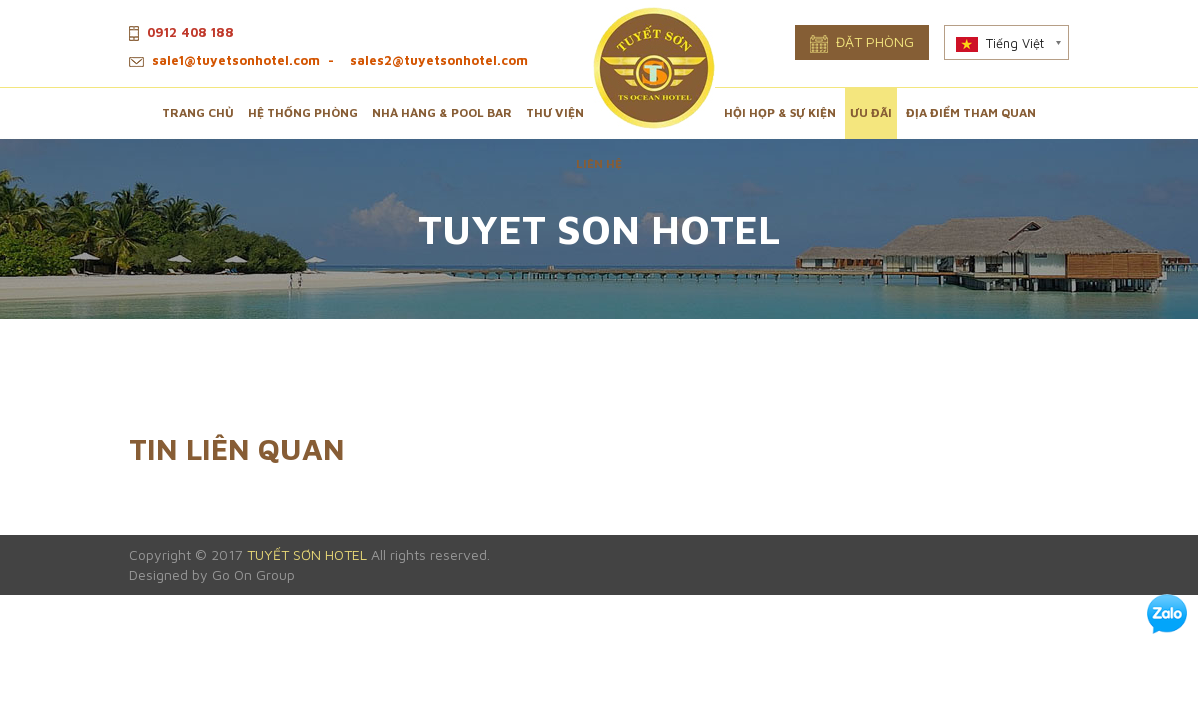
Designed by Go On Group (212, 574)
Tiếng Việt (1000, 43)
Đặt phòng (862, 43)
